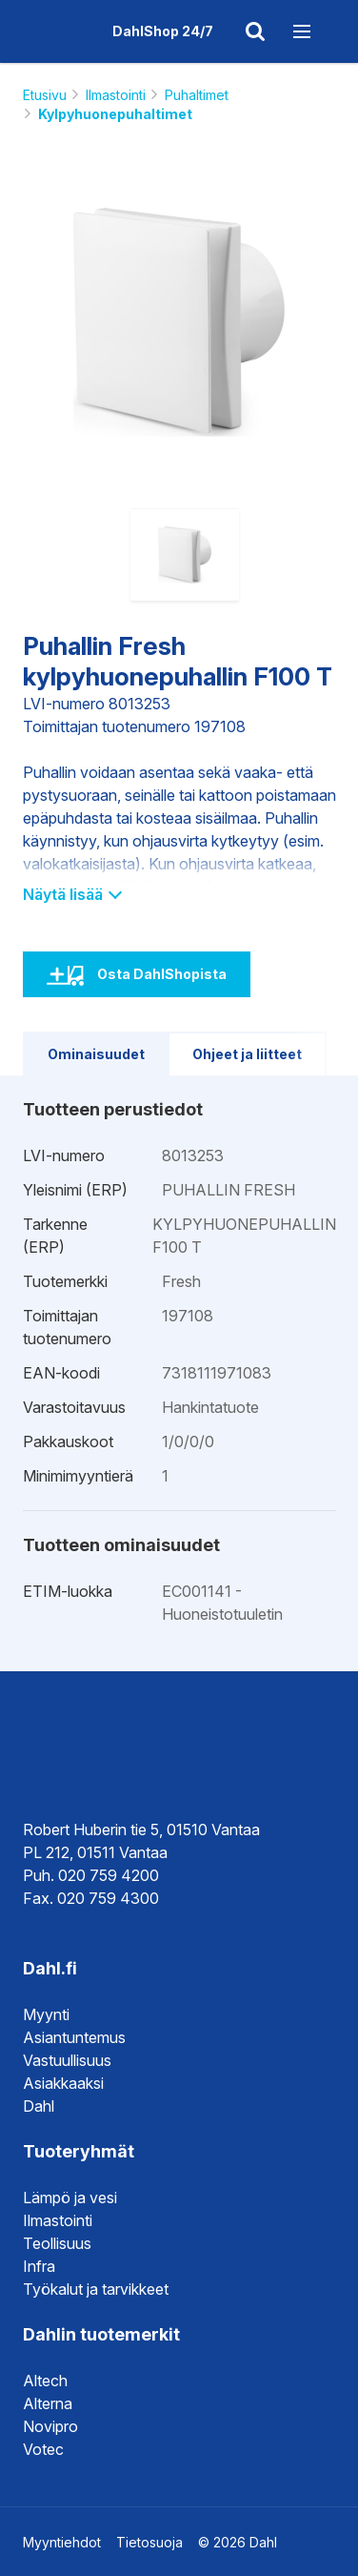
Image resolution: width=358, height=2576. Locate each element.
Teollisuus (57, 2243)
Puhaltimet (197, 95)
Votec (43, 2449)
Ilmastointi (116, 95)
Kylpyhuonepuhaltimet (115, 114)
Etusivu (45, 95)
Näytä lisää (72, 894)
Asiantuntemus (74, 2037)
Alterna (47, 2403)
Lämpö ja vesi (70, 2197)
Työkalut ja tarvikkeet (96, 2289)
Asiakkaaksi (63, 2083)
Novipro (50, 2426)
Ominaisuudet (96, 1054)
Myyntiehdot (62, 2542)
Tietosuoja (149, 2542)
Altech (45, 2380)
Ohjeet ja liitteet (247, 1054)
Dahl (38, 2106)
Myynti (46, 2014)
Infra (39, 2266)
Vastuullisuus (67, 2060)
